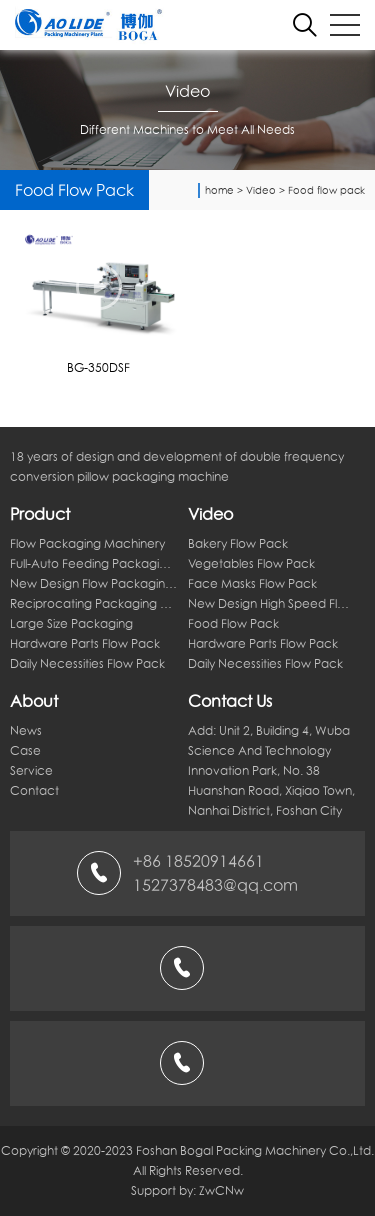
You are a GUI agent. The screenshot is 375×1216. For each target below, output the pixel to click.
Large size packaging (71, 623)
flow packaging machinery (87, 543)
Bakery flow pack (238, 543)
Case (25, 750)
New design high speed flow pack (272, 603)
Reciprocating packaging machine (94, 603)
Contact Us (230, 701)
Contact (34, 790)
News (26, 730)
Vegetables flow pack (251, 563)
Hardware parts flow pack (85, 643)
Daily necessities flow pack (87, 663)
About (34, 701)
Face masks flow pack (252, 583)
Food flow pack (326, 190)
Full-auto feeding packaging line (94, 563)
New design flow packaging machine (94, 583)
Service (31, 770)
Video (261, 190)
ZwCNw (221, 1190)
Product (40, 514)
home (219, 190)
